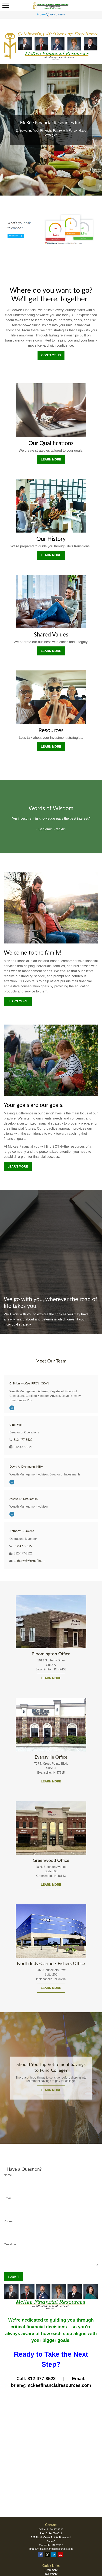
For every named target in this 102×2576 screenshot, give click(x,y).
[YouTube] (60, 2554)
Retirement (50, 2569)
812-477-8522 (23, 1439)
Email (7, 2198)
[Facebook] (40, 2554)
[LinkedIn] (11, 1407)
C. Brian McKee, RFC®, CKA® (29, 1383)
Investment (50, 2573)
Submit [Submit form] (13, 2276)
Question (10, 2244)
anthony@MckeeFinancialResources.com (30, 1560)
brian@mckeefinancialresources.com (51, 2548)
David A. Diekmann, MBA (26, 1466)
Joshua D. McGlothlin (23, 1498)
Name (8, 2175)
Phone (8, 2221)
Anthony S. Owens (21, 1531)
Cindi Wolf (16, 1424)
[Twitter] (47, 2554)
